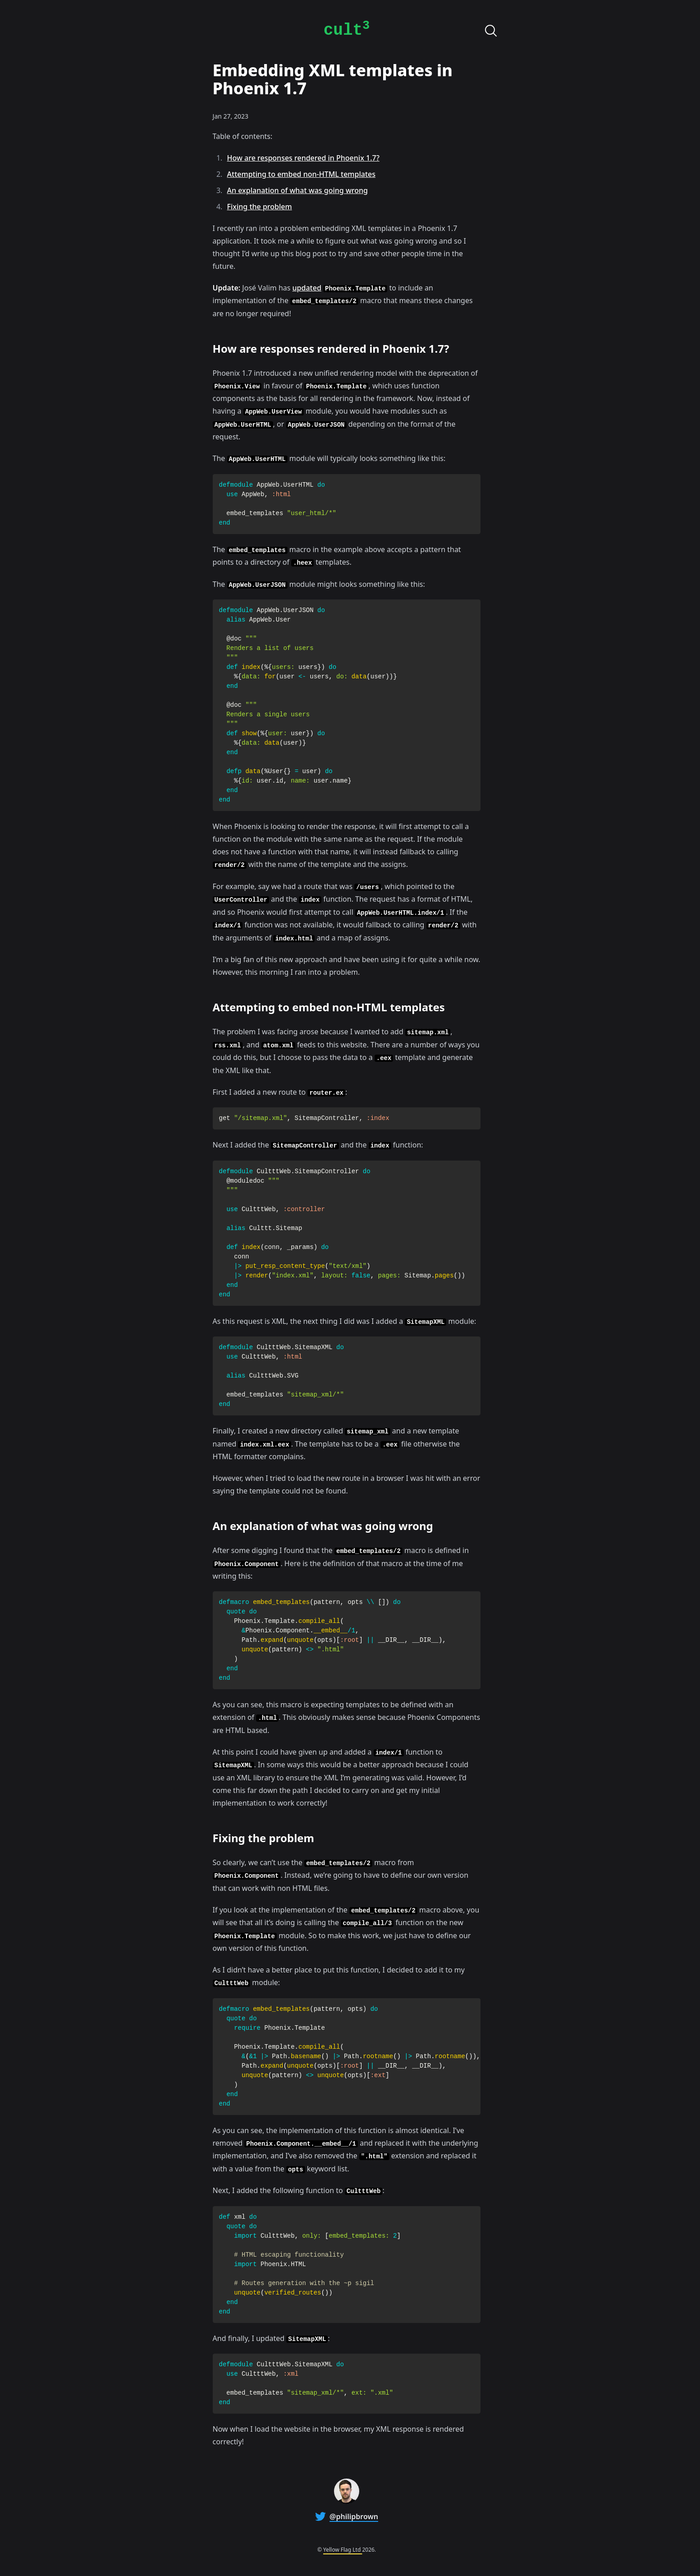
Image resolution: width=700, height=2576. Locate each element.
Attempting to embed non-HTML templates (301, 174)
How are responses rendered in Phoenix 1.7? (303, 158)
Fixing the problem (259, 207)
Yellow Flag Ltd (342, 2549)
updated (307, 288)
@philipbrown (353, 2516)
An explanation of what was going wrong (297, 190)
